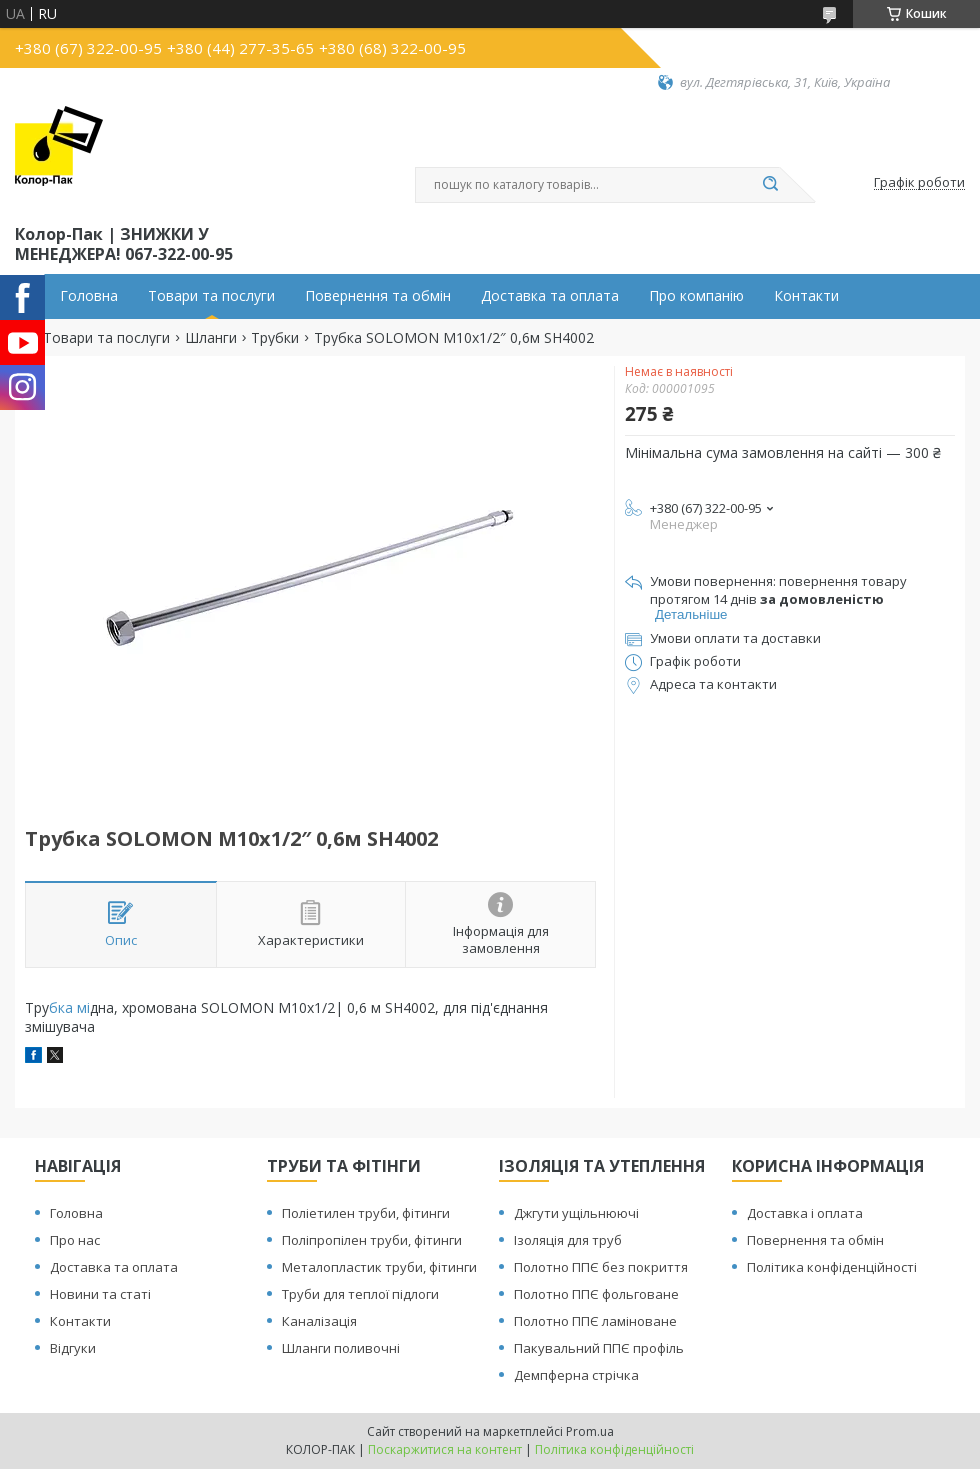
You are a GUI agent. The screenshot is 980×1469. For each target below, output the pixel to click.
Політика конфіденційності (832, 1267)
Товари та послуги (211, 296)
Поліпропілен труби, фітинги (372, 1240)
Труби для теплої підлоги (360, 1294)
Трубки (275, 338)
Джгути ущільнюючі (576, 1213)
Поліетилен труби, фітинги (366, 1213)
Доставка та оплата (550, 296)
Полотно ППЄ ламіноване (595, 1321)
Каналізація (319, 1321)
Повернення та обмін (378, 296)
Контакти (806, 296)
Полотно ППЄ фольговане (596, 1294)
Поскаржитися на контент (445, 1449)
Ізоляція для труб (568, 1240)
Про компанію (696, 296)
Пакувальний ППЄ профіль (599, 1348)
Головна (89, 296)
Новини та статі (100, 1294)
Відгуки (73, 1348)
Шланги (211, 338)
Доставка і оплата (805, 1213)
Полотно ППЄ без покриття (601, 1267)
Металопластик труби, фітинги (379, 1267)
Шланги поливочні (341, 1348)
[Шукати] (770, 185)
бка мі (69, 1007)
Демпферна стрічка (576, 1375)
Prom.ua (590, 1431)
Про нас (75, 1240)
